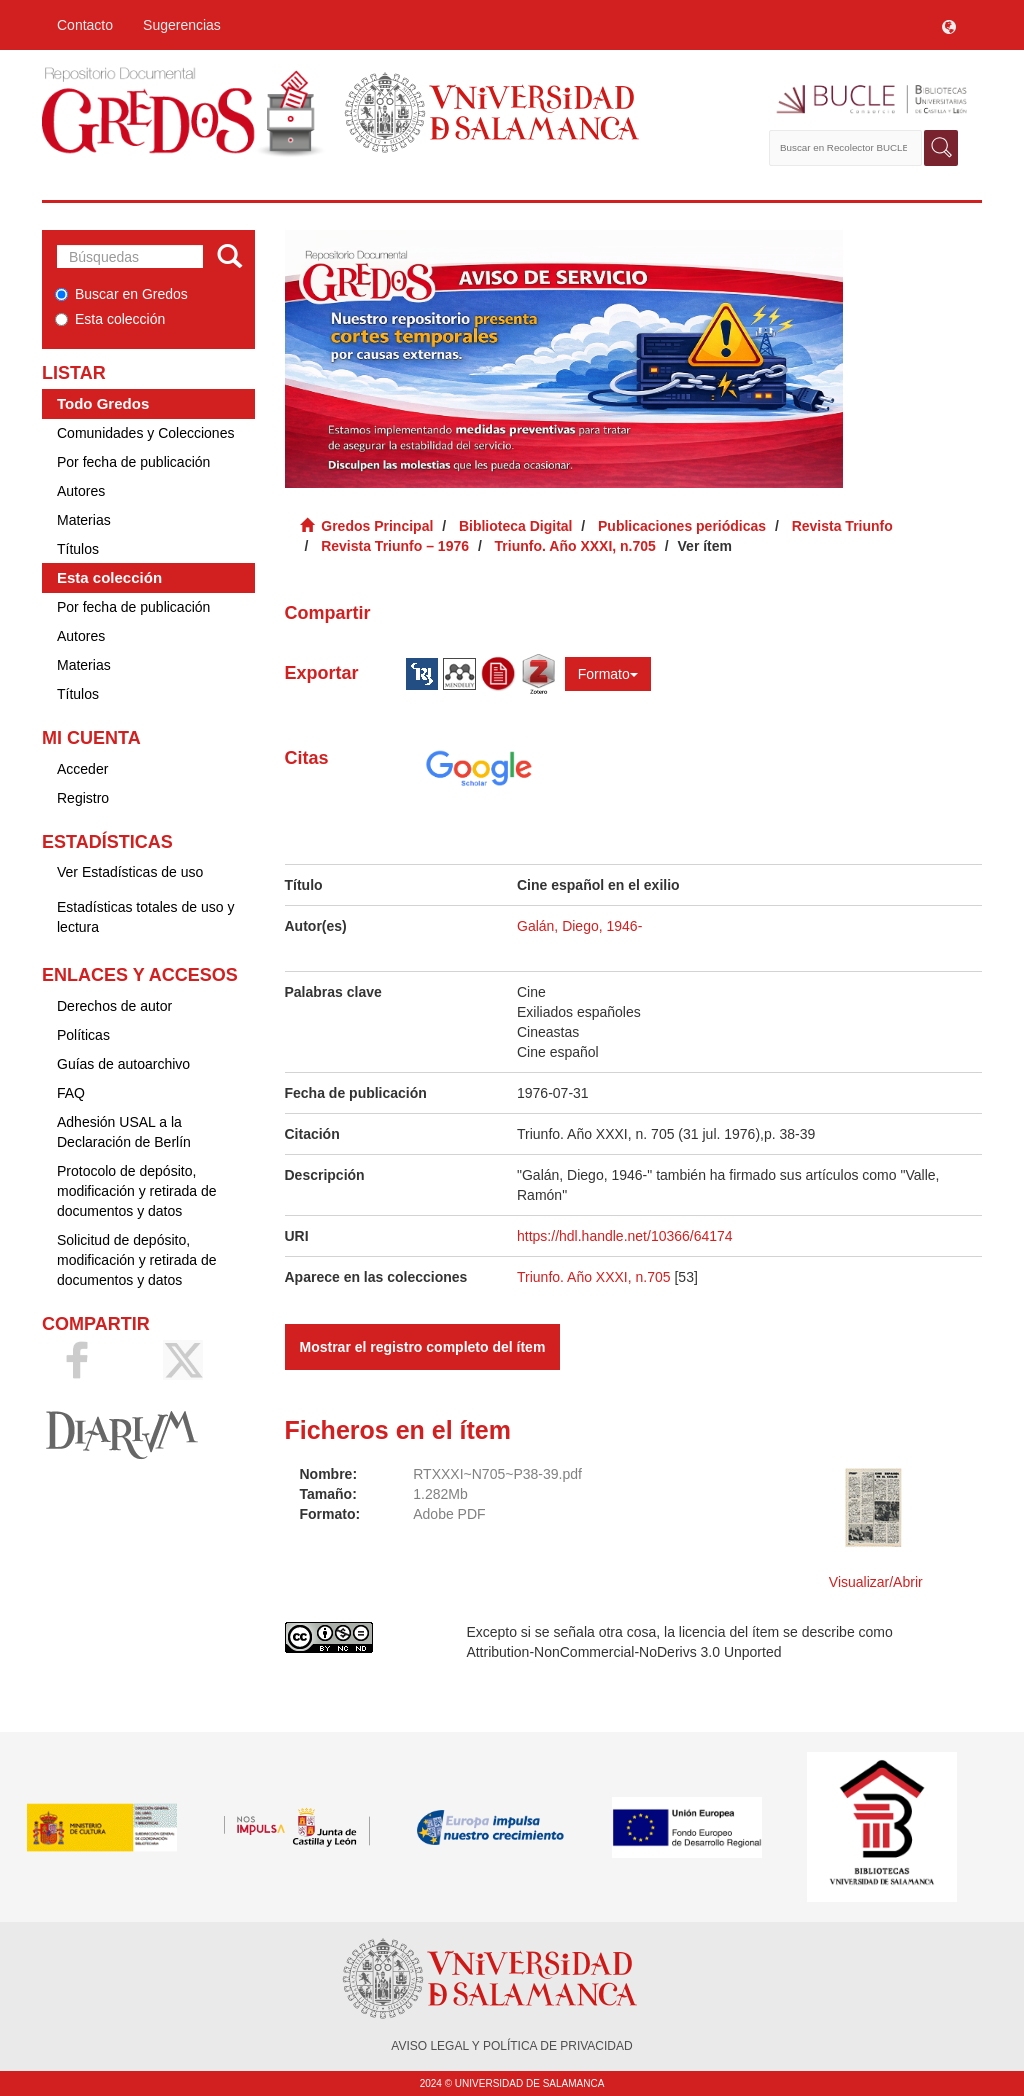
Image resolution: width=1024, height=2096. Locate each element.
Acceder (82, 769)
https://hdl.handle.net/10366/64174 (625, 1236)
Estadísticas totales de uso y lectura (145, 917)
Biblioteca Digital (516, 526)
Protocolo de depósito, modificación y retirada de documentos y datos (137, 1191)
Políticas (83, 1035)
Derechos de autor (114, 1006)
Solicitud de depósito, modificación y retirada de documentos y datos (137, 1260)
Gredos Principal (377, 526)
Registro (83, 798)
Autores (81, 491)
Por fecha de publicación (133, 462)
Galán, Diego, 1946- (579, 926)
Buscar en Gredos (121, 294)
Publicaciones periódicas (682, 526)
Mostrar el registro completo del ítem (423, 1347)
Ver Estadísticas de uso (130, 872)
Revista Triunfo (842, 526)
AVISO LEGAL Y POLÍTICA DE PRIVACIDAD (511, 2046)
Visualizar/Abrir (876, 1582)
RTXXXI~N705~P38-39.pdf (497, 1474)
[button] (949, 25)
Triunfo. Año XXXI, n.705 (575, 546)
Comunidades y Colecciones (145, 433)
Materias (84, 520)
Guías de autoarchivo (123, 1064)
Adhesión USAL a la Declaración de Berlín (124, 1132)
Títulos (78, 549)
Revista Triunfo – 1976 (395, 546)
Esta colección (110, 319)
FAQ (71, 1093)
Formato (608, 674)
